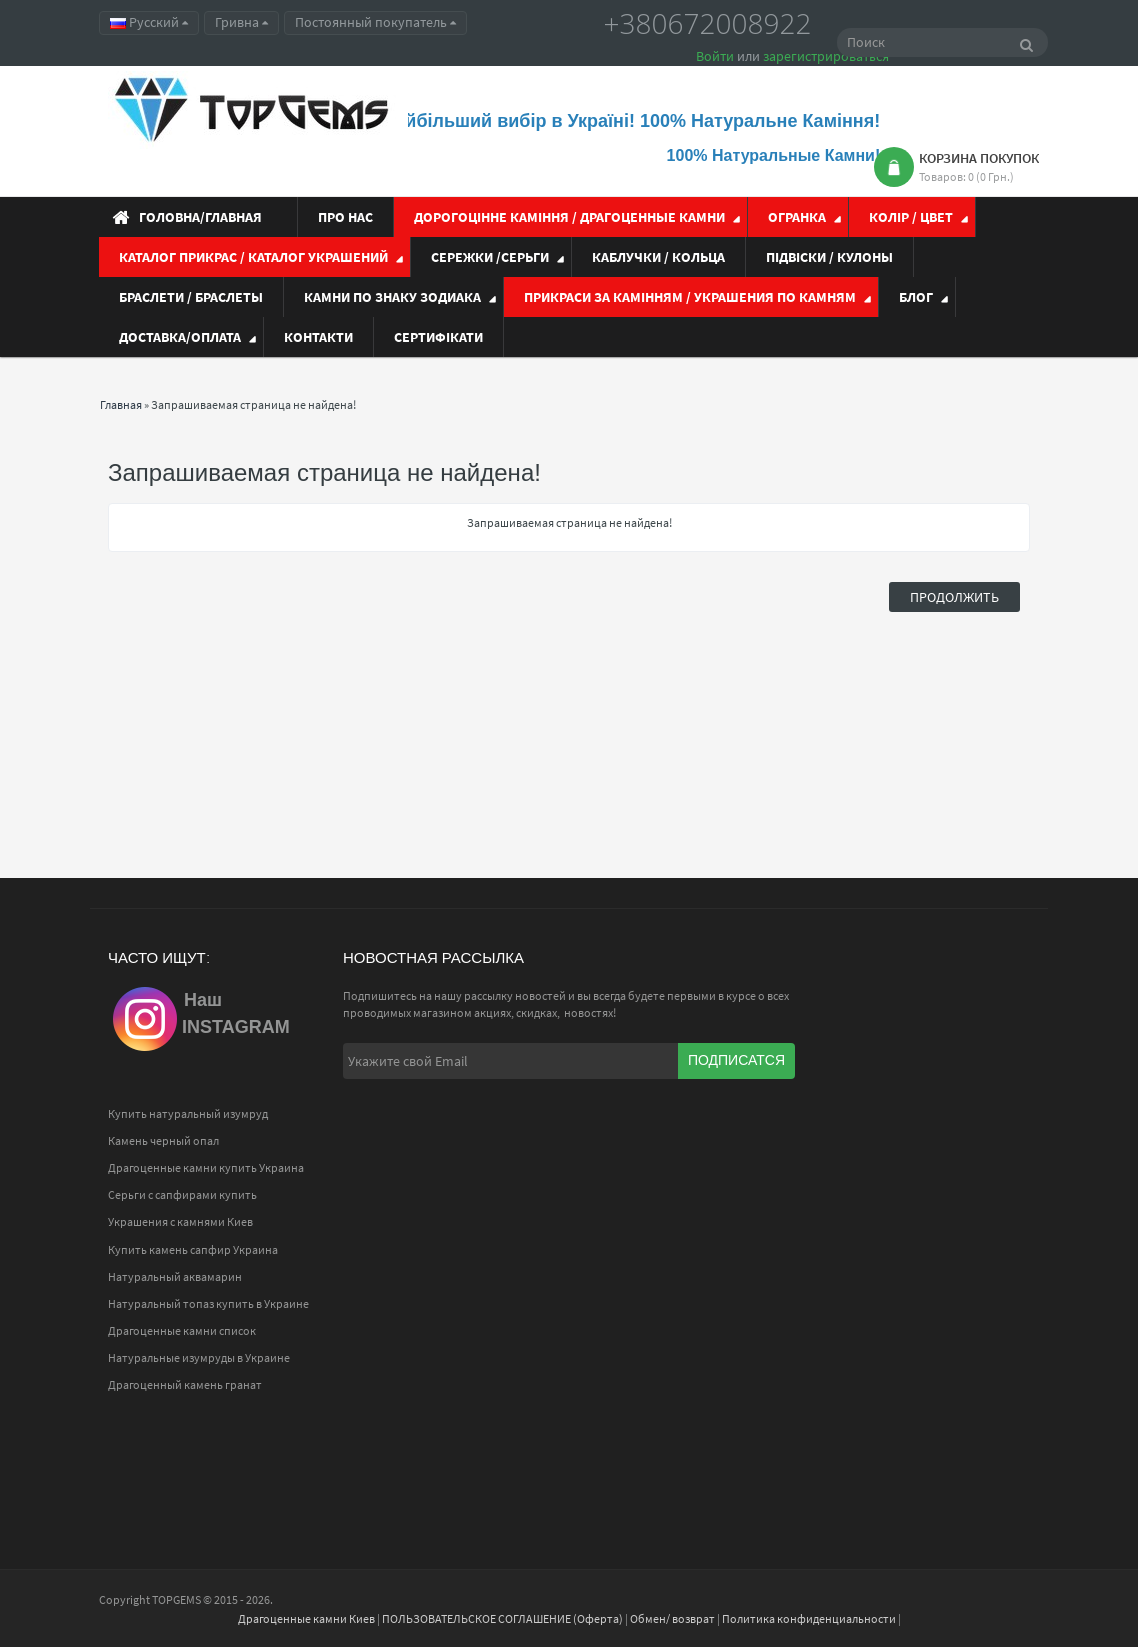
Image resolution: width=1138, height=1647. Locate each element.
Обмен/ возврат (672, 1618)
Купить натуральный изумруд (188, 1113)
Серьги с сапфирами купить (182, 1194)
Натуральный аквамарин (175, 1276)
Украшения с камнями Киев (180, 1221)
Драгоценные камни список (182, 1330)
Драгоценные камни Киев (306, 1618)
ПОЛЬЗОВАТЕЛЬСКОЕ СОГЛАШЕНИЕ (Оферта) (502, 1618)
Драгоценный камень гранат (185, 1384)
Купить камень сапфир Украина (193, 1249)
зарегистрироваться (826, 56)
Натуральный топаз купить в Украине (208, 1303)
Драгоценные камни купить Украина (206, 1167)
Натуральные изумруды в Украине (199, 1357)
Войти (715, 56)
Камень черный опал (163, 1140)
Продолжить (954, 597)
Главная (121, 404)
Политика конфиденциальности (809, 1618)
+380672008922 (708, 23)
